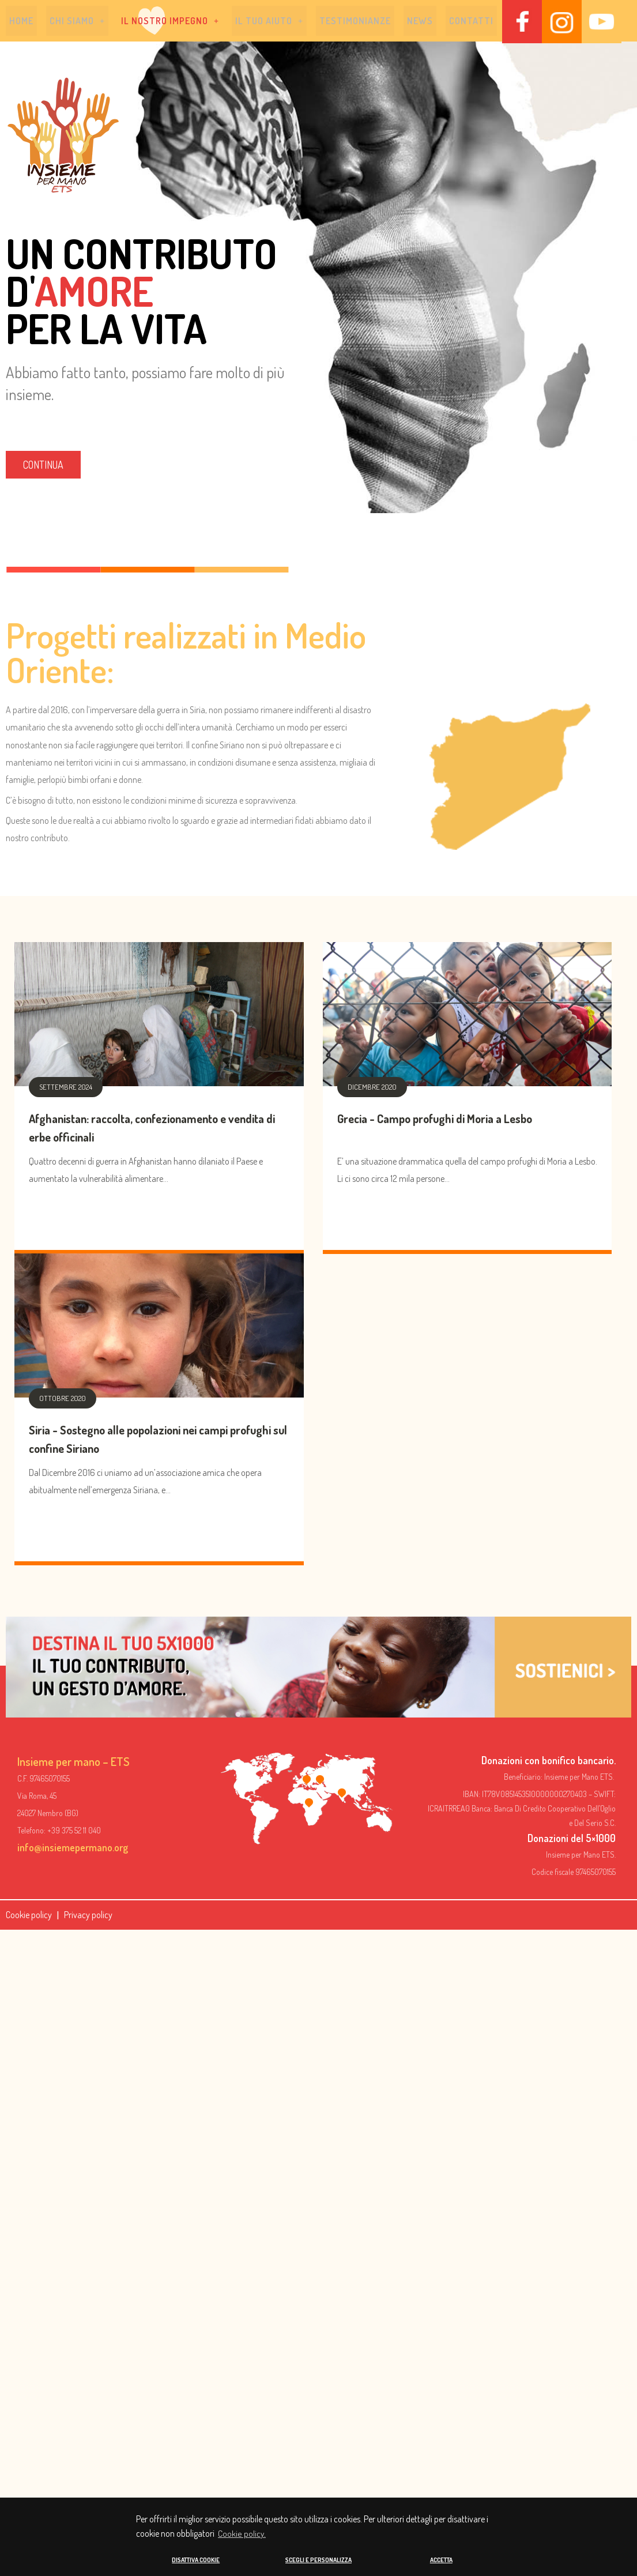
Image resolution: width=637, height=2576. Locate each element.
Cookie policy (29, 1916)
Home (21, 22)
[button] (77, 22)
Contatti (471, 22)
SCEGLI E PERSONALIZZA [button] (318, 2560)
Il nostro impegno (170, 22)
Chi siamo (77, 22)
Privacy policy (88, 1916)
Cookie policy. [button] (242, 2534)
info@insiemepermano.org (72, 1849)
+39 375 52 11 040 (74, 1832)
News (420, 22)
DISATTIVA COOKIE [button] (196, 2560)
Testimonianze (355, 22)
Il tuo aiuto (269, 22)
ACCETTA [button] (441, 2560)
